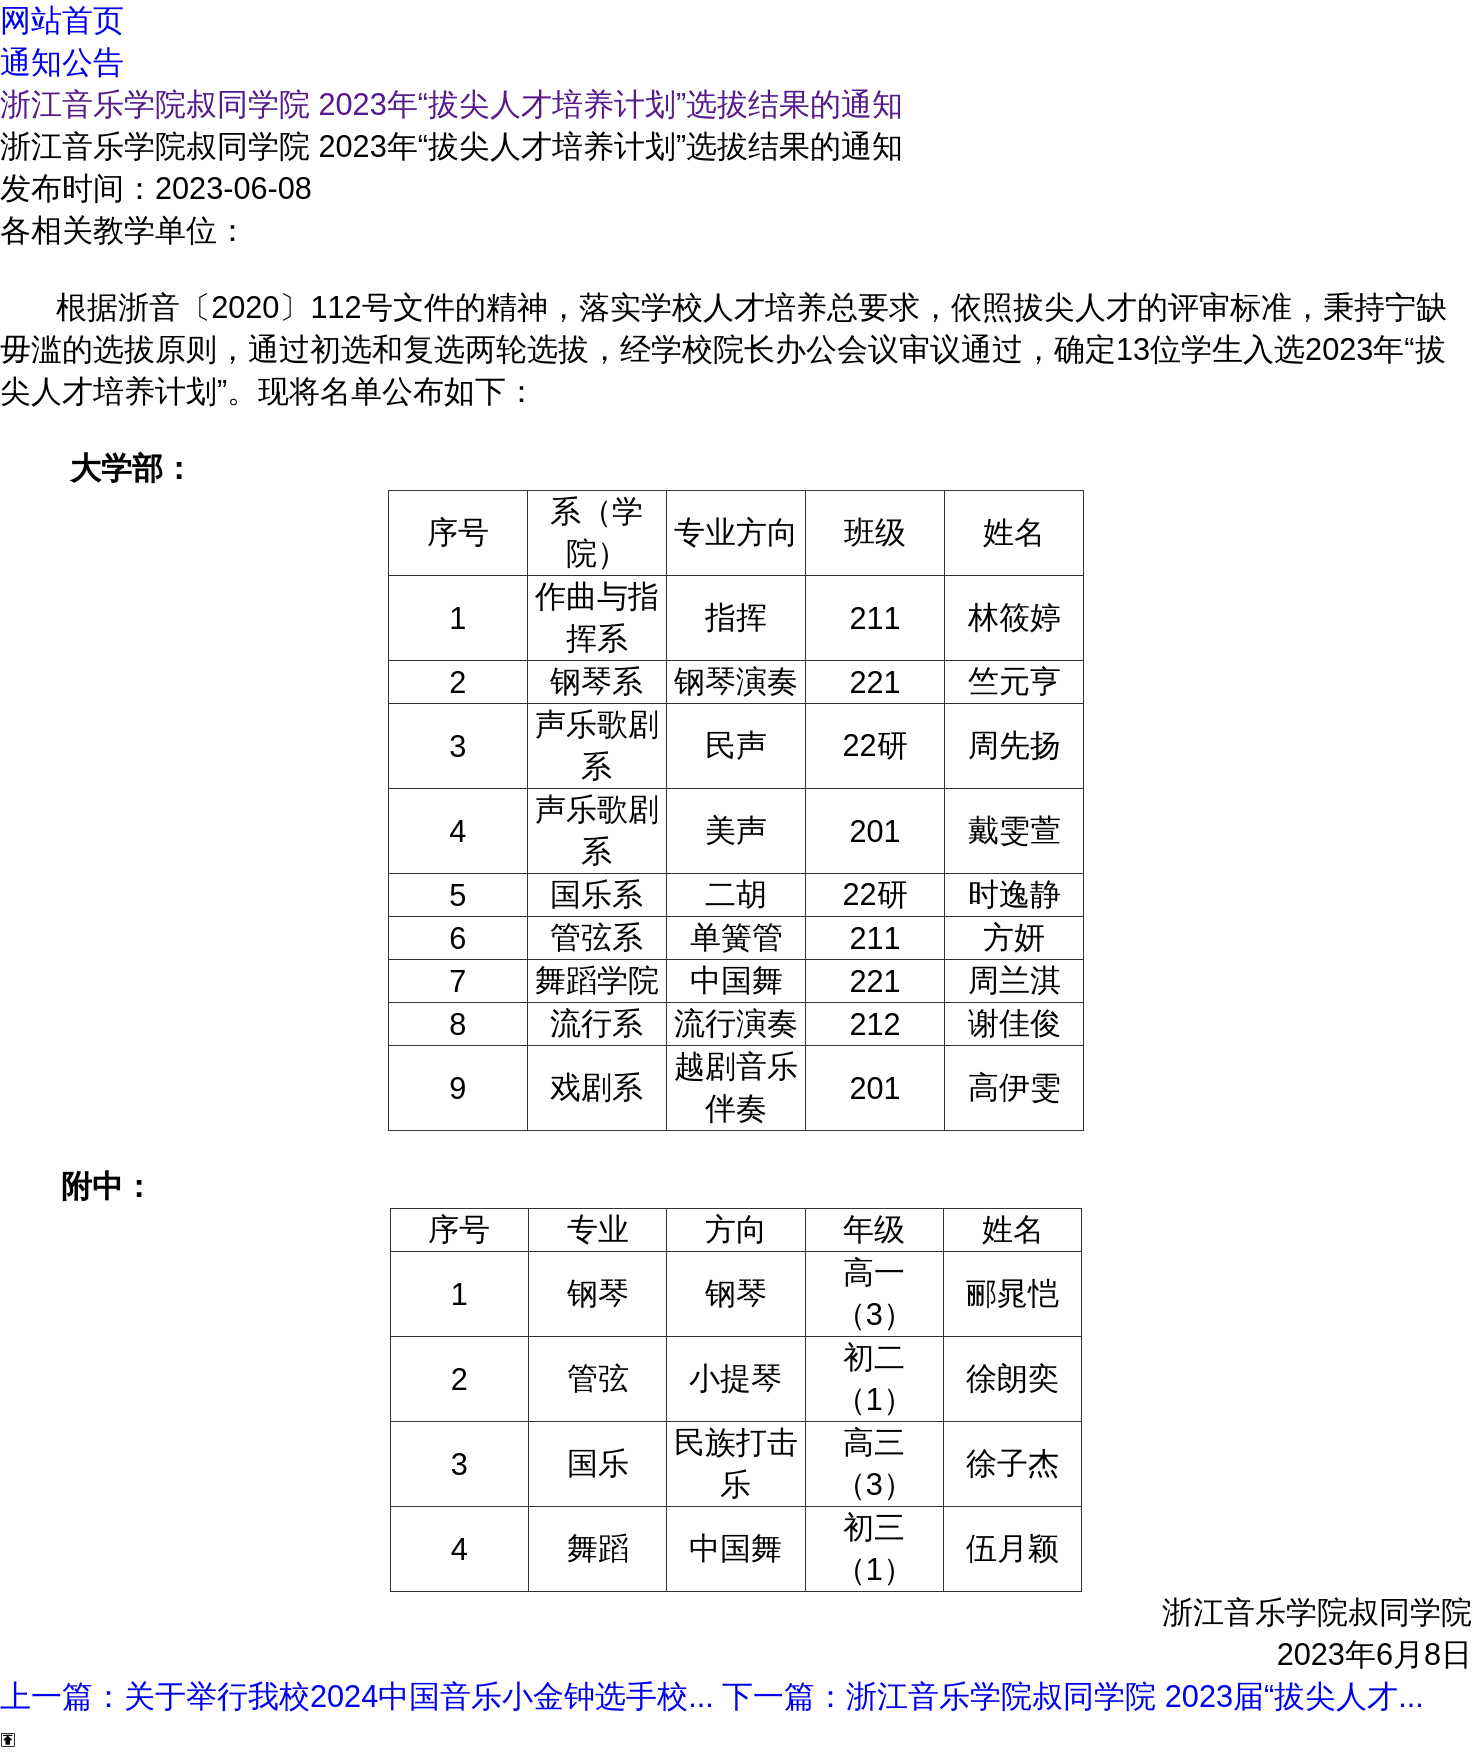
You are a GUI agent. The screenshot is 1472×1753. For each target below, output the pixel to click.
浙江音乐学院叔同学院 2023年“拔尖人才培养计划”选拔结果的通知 (451, 104)
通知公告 (62, 62)
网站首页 (62, 20)
